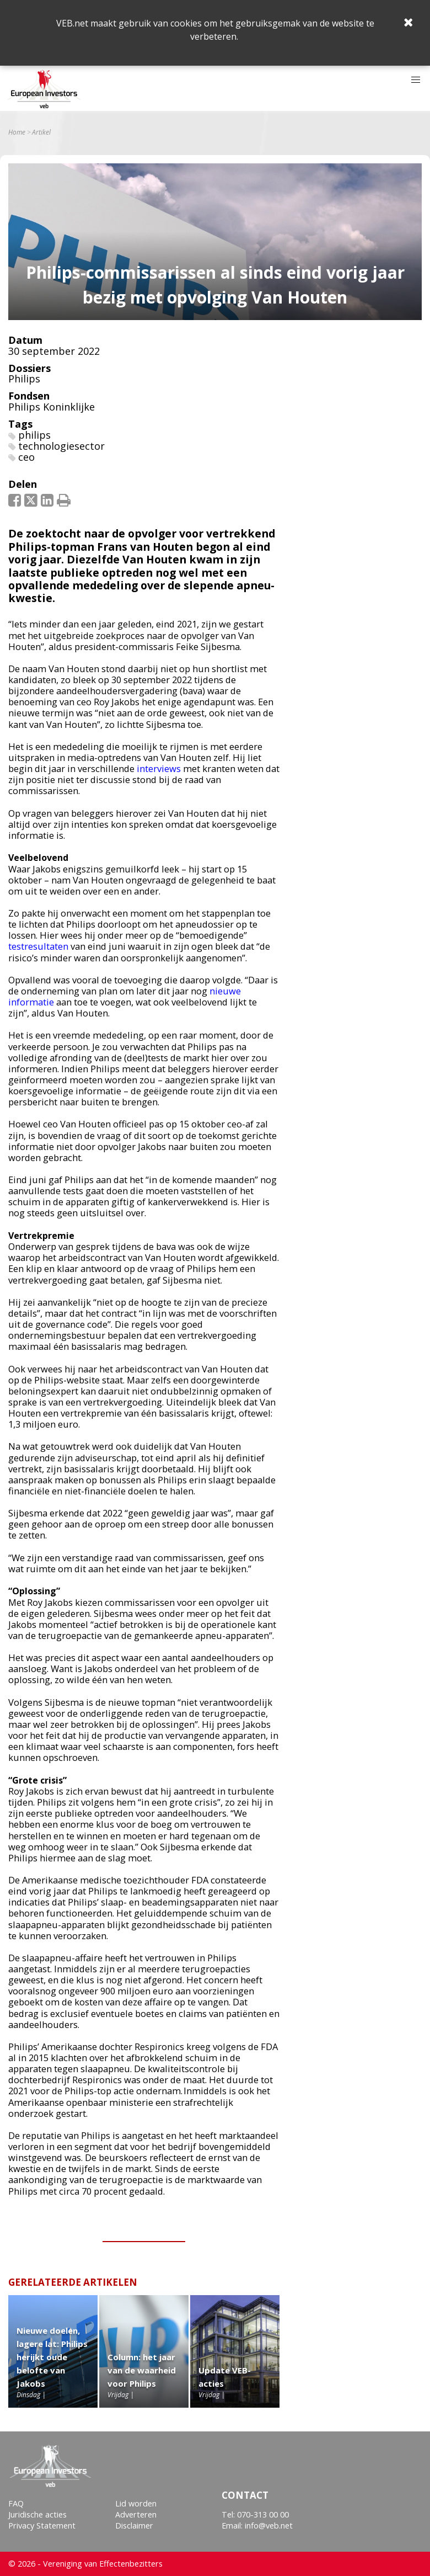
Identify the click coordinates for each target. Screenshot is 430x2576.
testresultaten (38, 946)
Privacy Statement (42, 2525)
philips (34, 434)
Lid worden (136, 2503)
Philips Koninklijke (51, 406)
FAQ (16, 2503)
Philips (24, 378)
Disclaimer (134, 2525)
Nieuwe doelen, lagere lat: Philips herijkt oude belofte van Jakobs (52, 2357)
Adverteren (136, 2514)
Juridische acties (37, 2514)
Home (16, 132)
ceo (26, 457)
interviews (159, 768)
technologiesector (61, 446)
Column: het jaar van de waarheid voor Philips (142, 2370)
